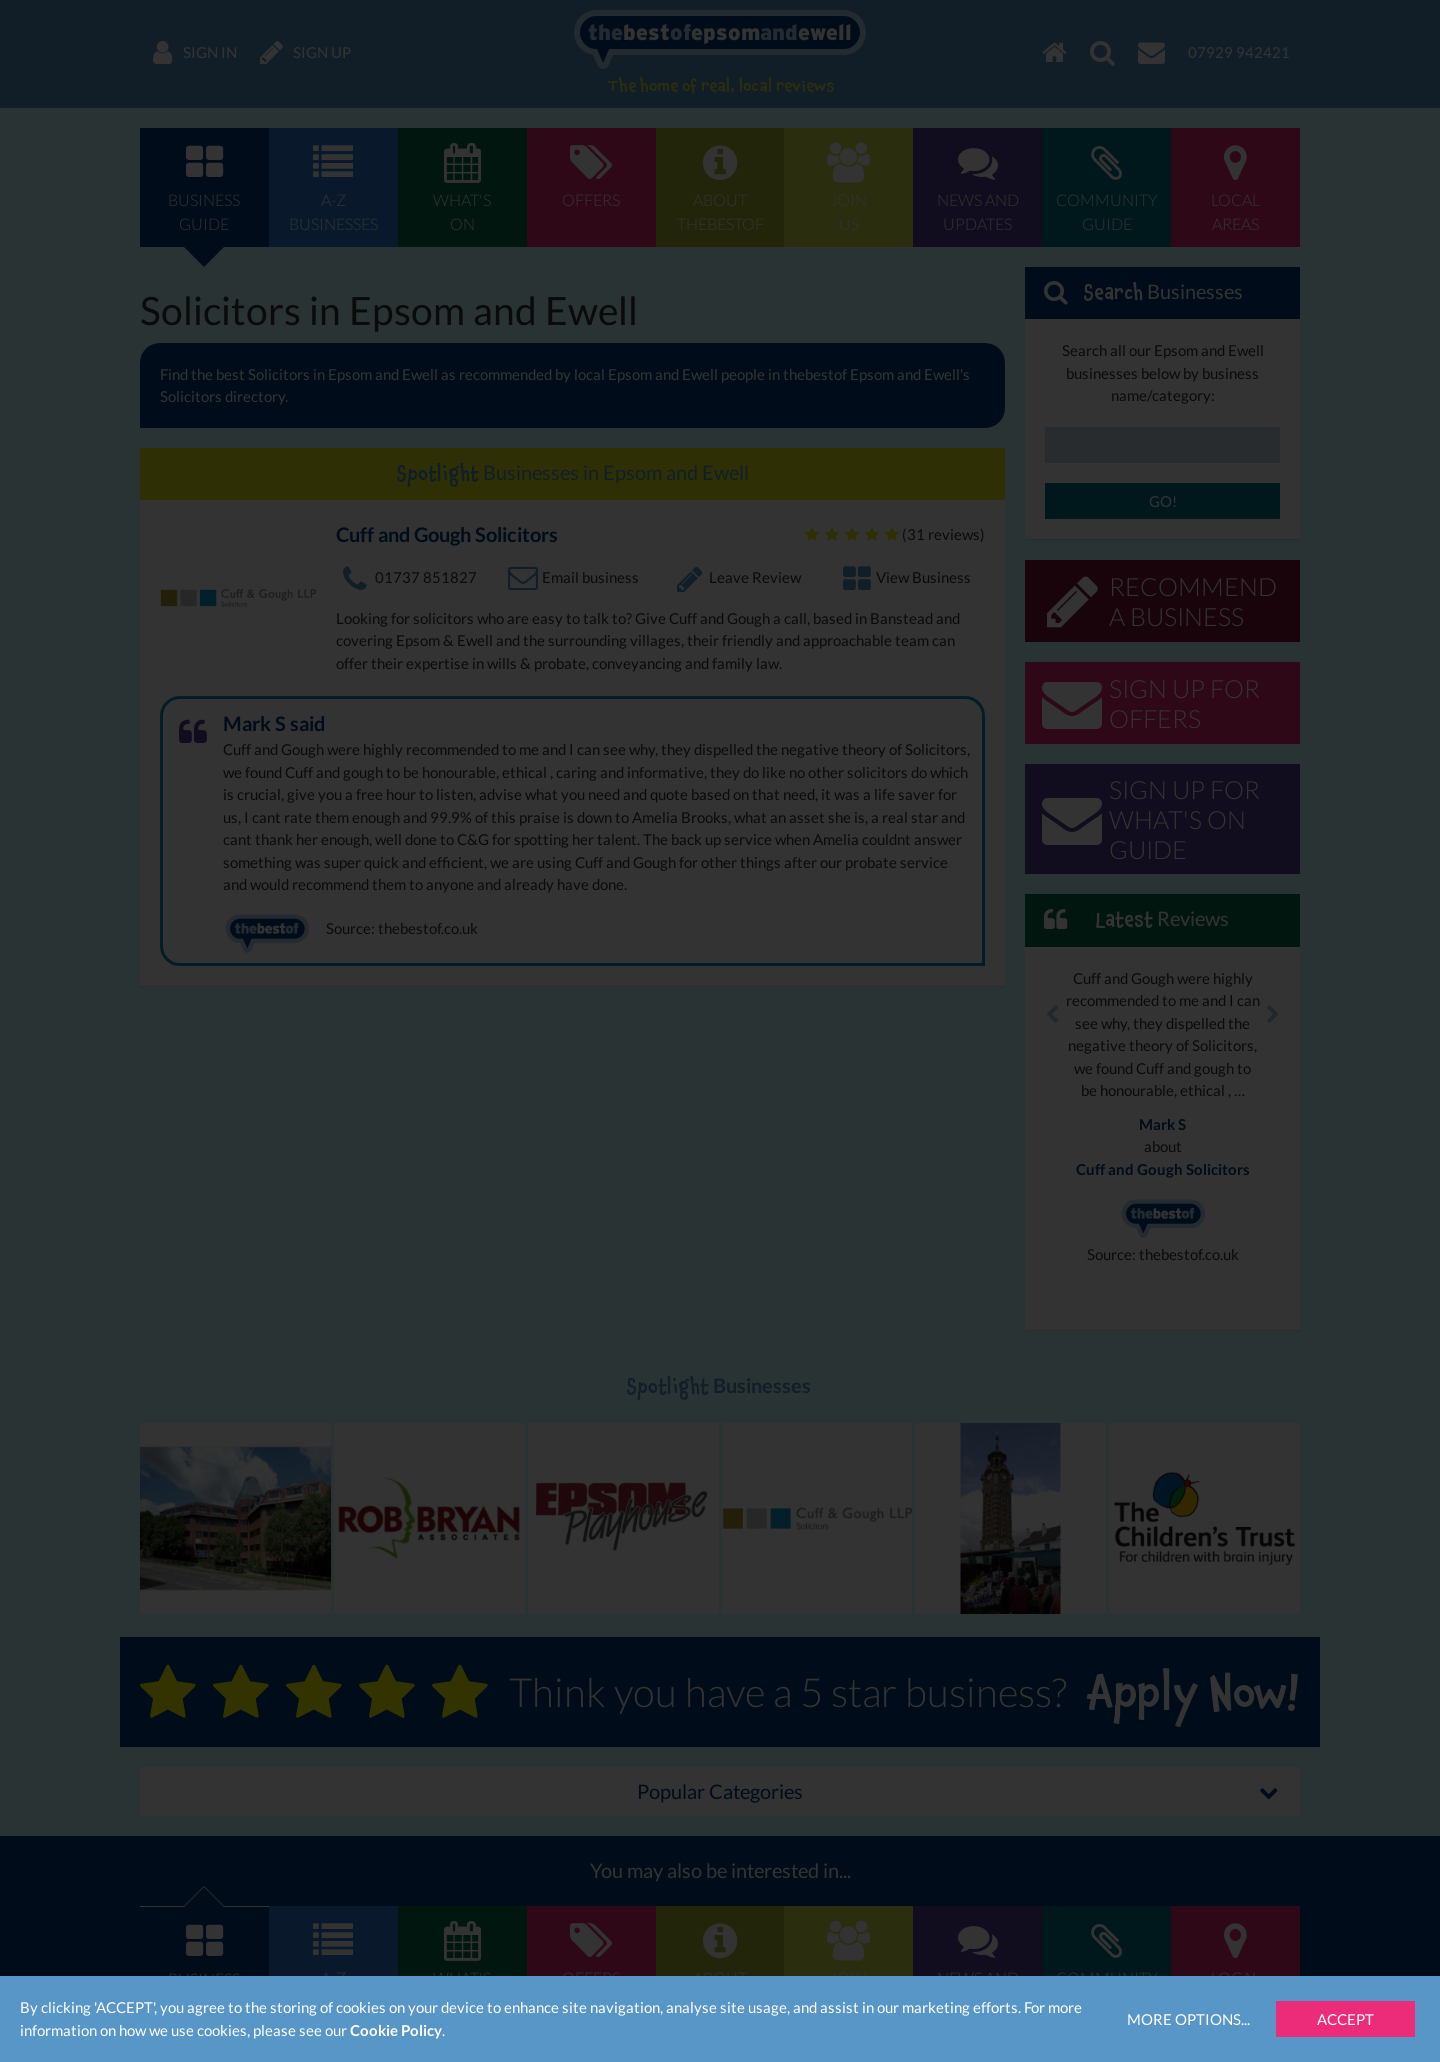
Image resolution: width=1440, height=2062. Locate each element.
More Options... (1188, 2019)
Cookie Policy (396, 2030)
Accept (1345, 2019)
